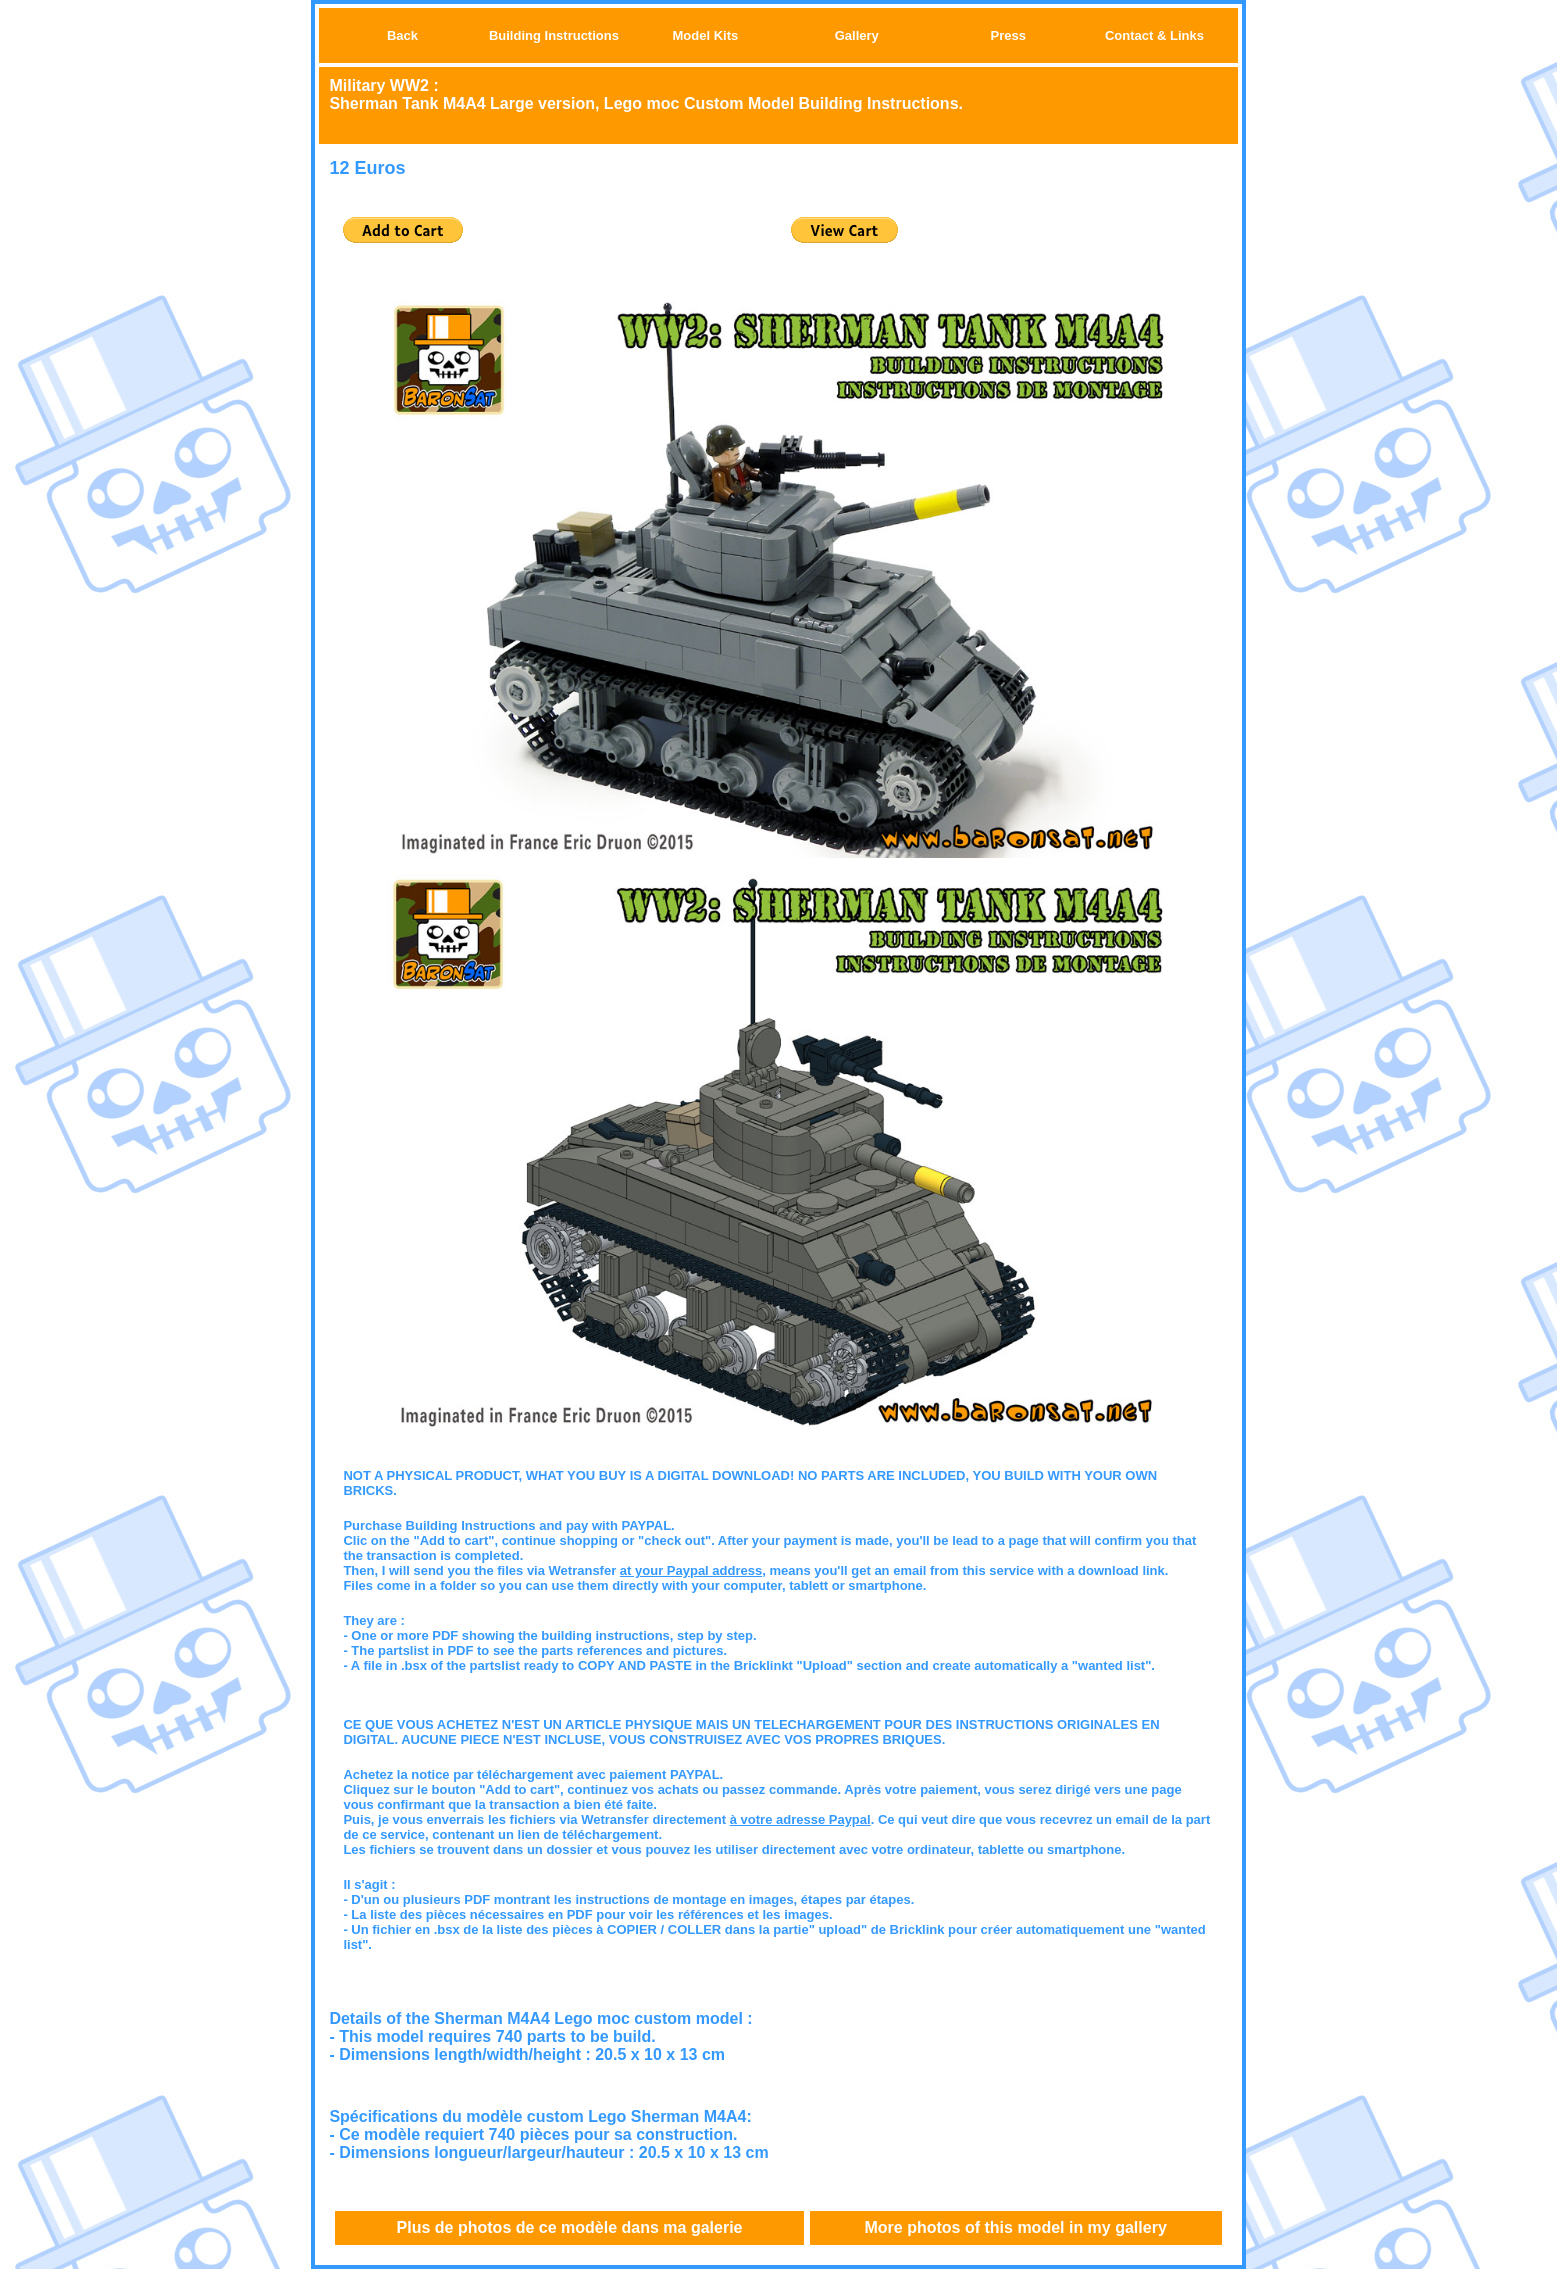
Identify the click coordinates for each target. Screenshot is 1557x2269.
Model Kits (706, 35)
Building (517, 35)
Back (402, 35)
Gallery (857, 35)
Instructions (582, 35)
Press (1008, 35)
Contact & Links (1154, 35)
